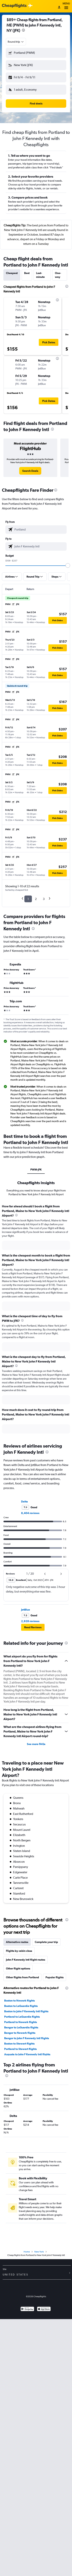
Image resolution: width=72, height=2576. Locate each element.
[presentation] (23, 30)
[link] (30, 471)
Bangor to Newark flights (19, 2032)
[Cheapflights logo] (14, 6)
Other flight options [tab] (18, 1968)
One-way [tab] (58, 275)
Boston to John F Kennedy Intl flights (26, 2011)
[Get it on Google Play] (27, 2309)
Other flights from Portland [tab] (22, 1977)
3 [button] (44, 899)
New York (39, 2251)
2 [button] (36, 899)
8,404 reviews (30, 1513)
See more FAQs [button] (36, 1744)
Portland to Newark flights (20, 2022)
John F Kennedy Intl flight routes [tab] (25, 1959)
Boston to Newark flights (19, 2000)
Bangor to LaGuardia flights (21, 2027)
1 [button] (28, 899)
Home (27, 2251)
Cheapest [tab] (12, 273)
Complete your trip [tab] (46, 1942)
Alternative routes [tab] (17, 1942)
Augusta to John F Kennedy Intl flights (27, 2054)
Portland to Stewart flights (20, 2048)
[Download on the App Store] (44, 2309)
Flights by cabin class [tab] (19, 1950)
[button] (36, 53)
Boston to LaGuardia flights (21, 2005)
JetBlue (25, 1609)
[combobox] (16, 42)
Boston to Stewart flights (19, 2043)
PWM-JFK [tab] (36, 1169)
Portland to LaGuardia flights (22, 2016)
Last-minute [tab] (40, 275)
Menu (66, 6)
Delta (24, 1501)
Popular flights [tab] (55, 1977)
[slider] (67, 565)
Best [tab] (27, 273)
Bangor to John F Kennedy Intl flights (26, 2038)
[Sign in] (59, 7)
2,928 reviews (30, 1621)
